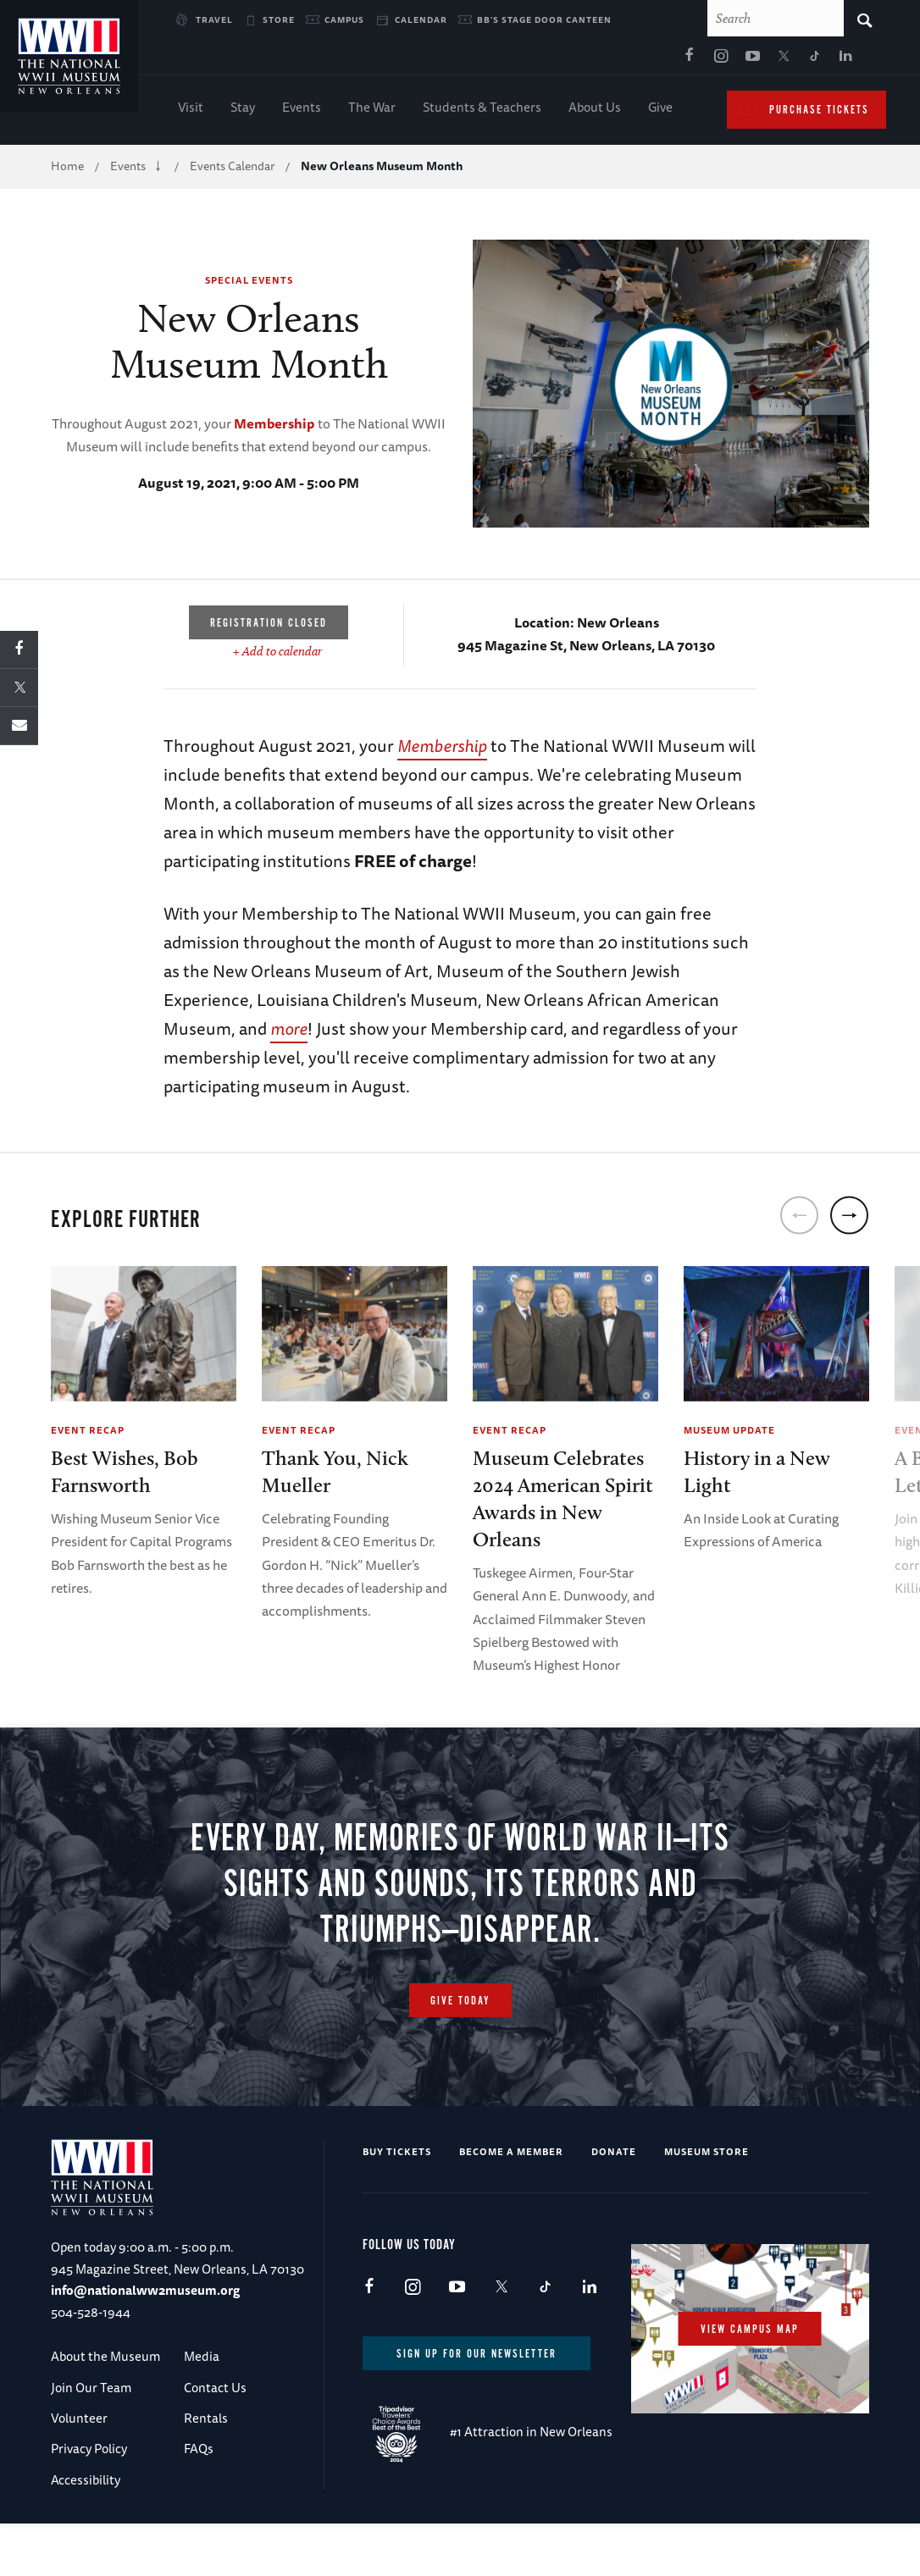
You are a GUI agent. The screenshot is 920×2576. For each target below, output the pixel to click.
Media (201, 2408)
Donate (613, 2204)
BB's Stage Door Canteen (544, 19)
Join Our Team (91, 2439)
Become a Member (511, 2204)
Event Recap (88, 1433)
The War (372, 110)
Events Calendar (232, 169)
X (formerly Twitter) (609, 60)
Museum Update (729, 1433)
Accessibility (85, 2531)
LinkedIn (671, 60)
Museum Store (706, 2204)
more (289, 1032)
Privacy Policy (89, 2501)
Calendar (421, 19)
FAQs (198, 2501)
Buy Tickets (397, 2204)
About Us (594, 110)
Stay (242, 110)
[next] (849, 1219)
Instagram (546, 60)
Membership (274, 427)
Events (301, 110)
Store (279, 19)
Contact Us (215, 2439)
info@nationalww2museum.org (145, 2342)
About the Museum (105, 2408)
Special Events (249, 283)
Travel (214, 19)
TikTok (640, 60)
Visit (190, 110)
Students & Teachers (482, 110)
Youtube (577, 60)
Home (67, 169)
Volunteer (79, 2469)
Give (660, 110)
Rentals (206, 2469)
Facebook (515, 60)
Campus (344, 19)
